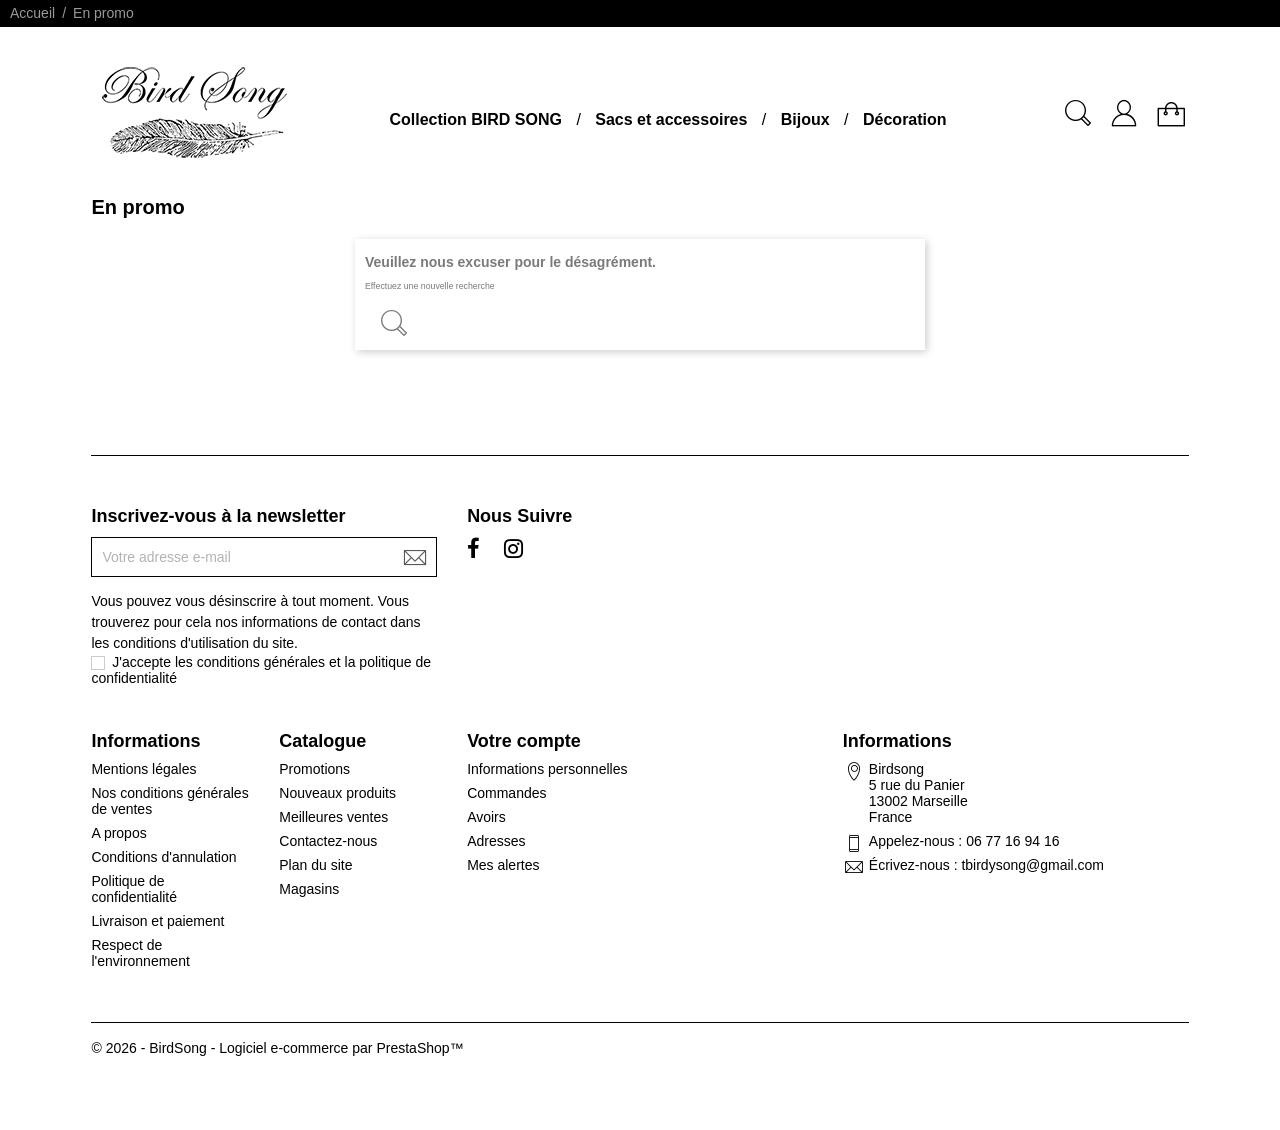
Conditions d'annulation (163, 857)
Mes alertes (503, 865)
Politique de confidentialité (134, 889)
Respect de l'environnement (140, 953)
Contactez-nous (328, 841)
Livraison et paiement (157, 921)
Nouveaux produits (337, 793)
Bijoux (805, 119)
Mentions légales (143, 769)
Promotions (314, 769)
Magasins (309, 889)
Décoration (905, 119)
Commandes (506, 793)
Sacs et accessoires (671, 119)
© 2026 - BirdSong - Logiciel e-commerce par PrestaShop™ (277, 1048)
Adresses (496, 841)
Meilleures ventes (333, 817)
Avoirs (486, 817)
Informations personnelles (547, 769)
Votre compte (524, 741)
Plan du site (315, 865)
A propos (118, 833)
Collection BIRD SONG (475, 119)
